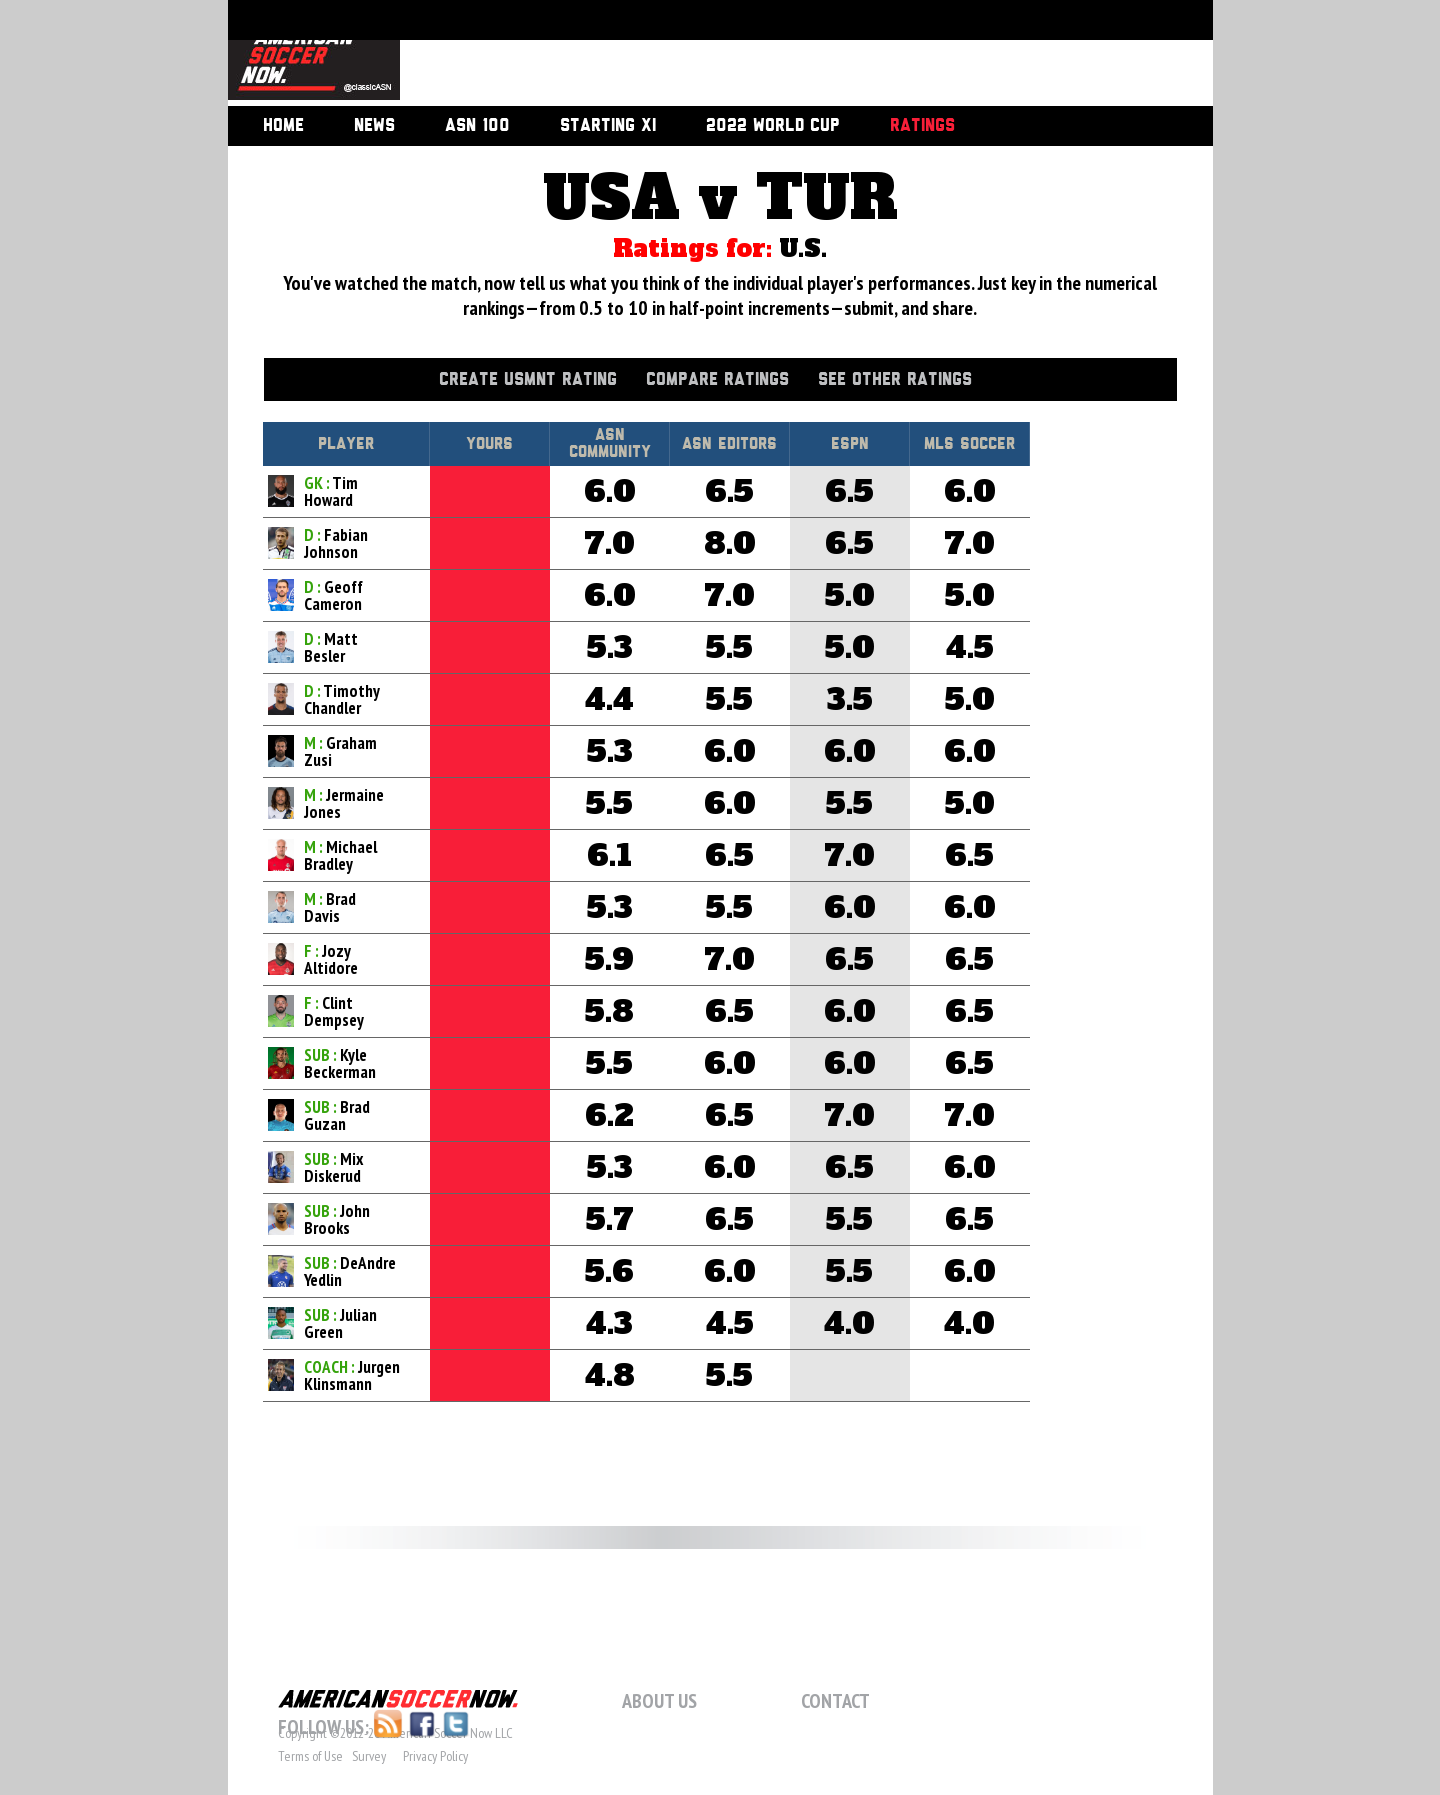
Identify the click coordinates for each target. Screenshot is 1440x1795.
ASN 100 (477, 126)
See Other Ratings (895, 380)
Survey (369, 1756)
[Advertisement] (784, 55)
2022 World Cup (773, 126)
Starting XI (608, 126)
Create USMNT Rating (528, 380)
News (374, 126)
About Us (659, 1701)
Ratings (922, 126)
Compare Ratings (717, 380)
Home (283, 126)
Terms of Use (310, 1756)
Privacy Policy (435, 1756)
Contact (835, 1701)
